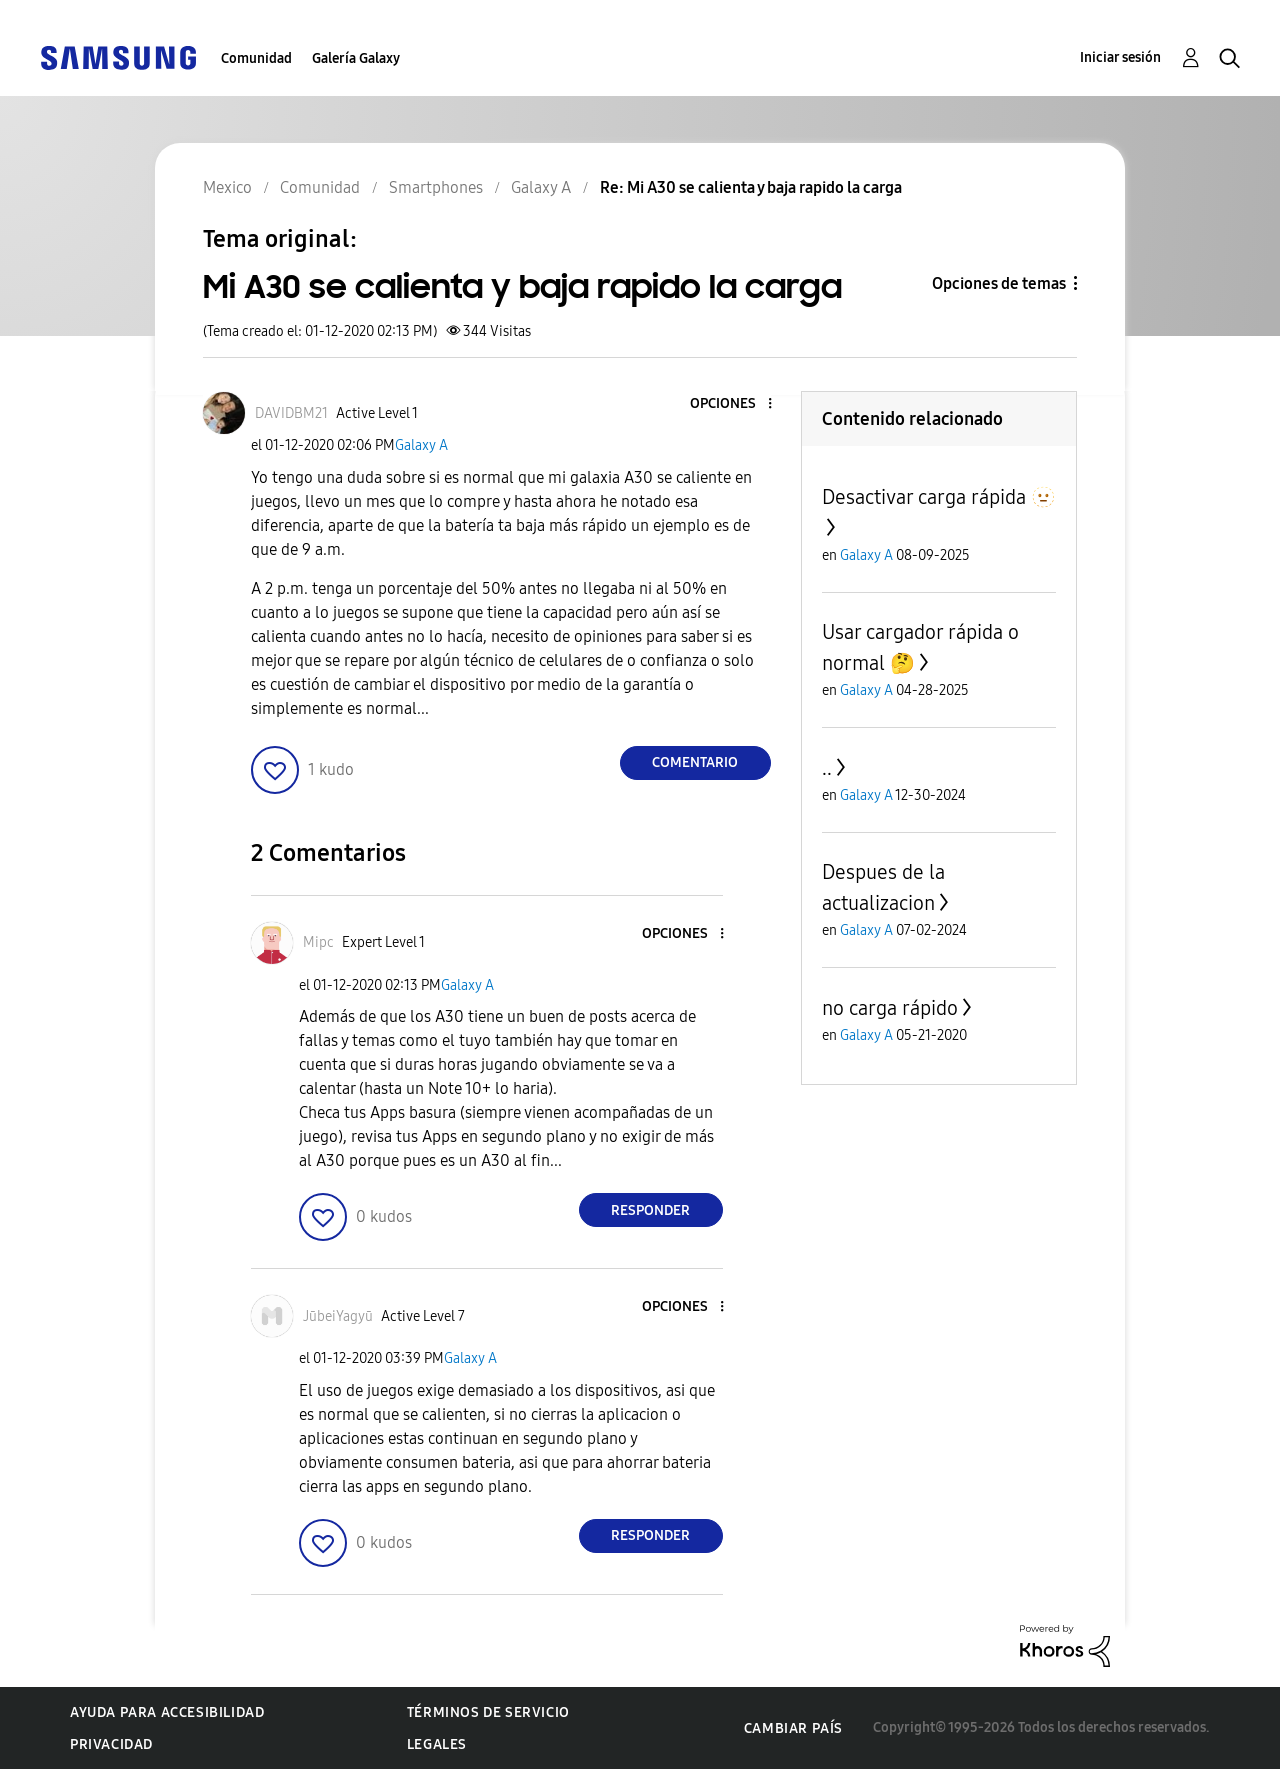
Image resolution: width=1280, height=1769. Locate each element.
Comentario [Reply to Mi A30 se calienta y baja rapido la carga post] (695, 762)
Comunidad (256, 58)
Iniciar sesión (1120, 57)
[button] (736, 404)
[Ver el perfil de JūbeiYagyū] (338, 1316)
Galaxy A (421, 445)
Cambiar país (793, 1728)
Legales (437, 1744)
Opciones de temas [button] (999, 283)
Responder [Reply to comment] (650, 1210)
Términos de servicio (488, 1712)
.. (827, 768)
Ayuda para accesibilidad (167, 1712)
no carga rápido (890, 1008)
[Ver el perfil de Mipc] (318, 942)
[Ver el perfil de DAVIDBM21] (291, 413)
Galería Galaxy (356, 58)
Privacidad (111, 1744)
